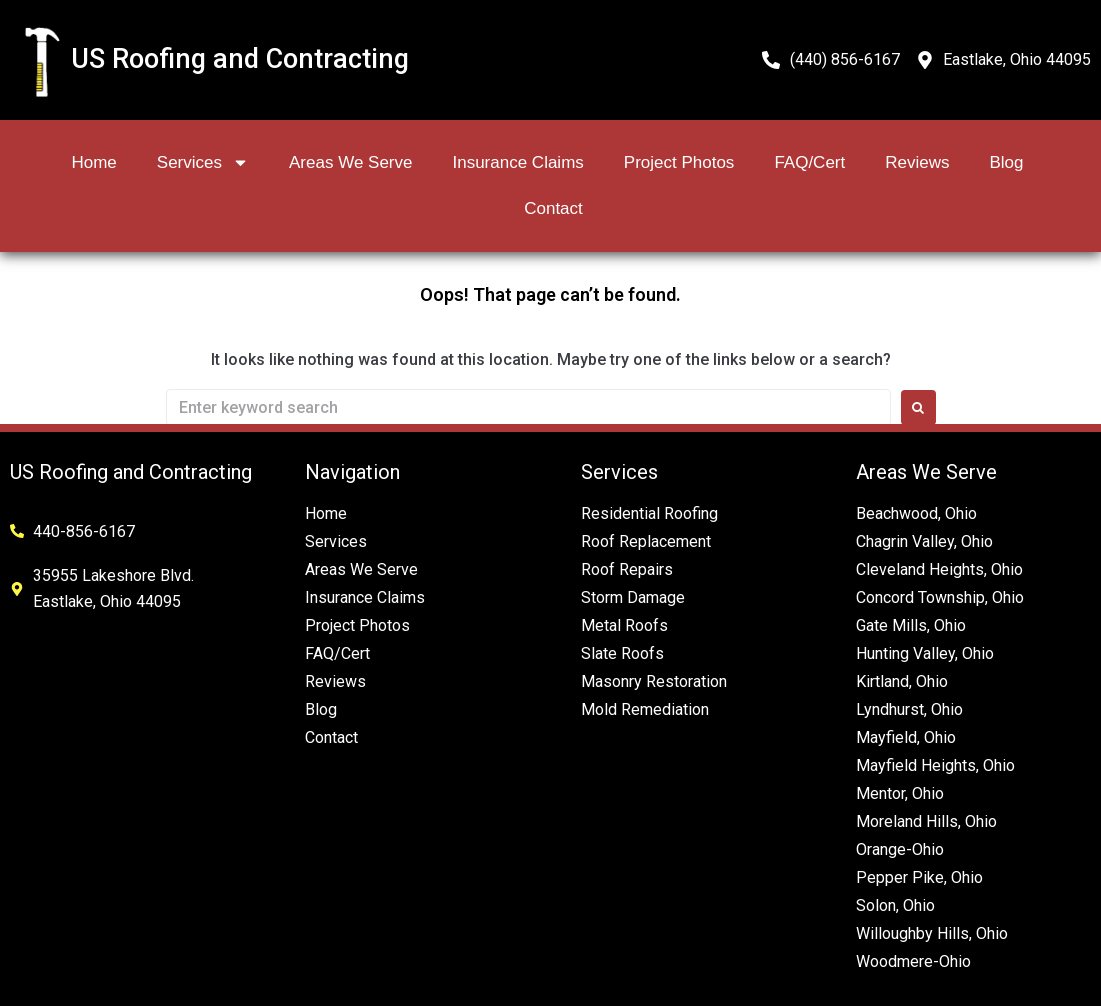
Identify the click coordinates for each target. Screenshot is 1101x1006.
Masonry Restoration (654, 681)
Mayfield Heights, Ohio (935, 765)
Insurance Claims (517, 162)
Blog (1006, 162)
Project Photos (679, 162)
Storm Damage (633, 597)
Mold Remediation (645, 709)
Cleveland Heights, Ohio (939, 569)
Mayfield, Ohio (906, 737)
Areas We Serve (350, 162)
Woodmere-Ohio (913, 961)
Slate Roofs (622, 653)
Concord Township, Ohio (940, 597)
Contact (553, 208)
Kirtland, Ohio (902, 681)
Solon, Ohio (895, 905)
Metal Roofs (624, 625)
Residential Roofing (649, 513)
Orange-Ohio (900, 849)
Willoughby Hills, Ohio (932, 933)
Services (203, 162)
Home (93, 162)
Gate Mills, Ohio (911, 625)
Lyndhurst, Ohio (909, 709)
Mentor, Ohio (900, 793)
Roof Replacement (646, 541)
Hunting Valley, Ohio (925, 653)
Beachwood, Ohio (916, 513)
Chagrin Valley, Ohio (924, 541)
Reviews (917, 162)
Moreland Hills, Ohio (926, 821)
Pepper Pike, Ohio (919, 877)
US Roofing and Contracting (240, 59)
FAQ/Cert (809, 162)
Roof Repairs (627, 569)
